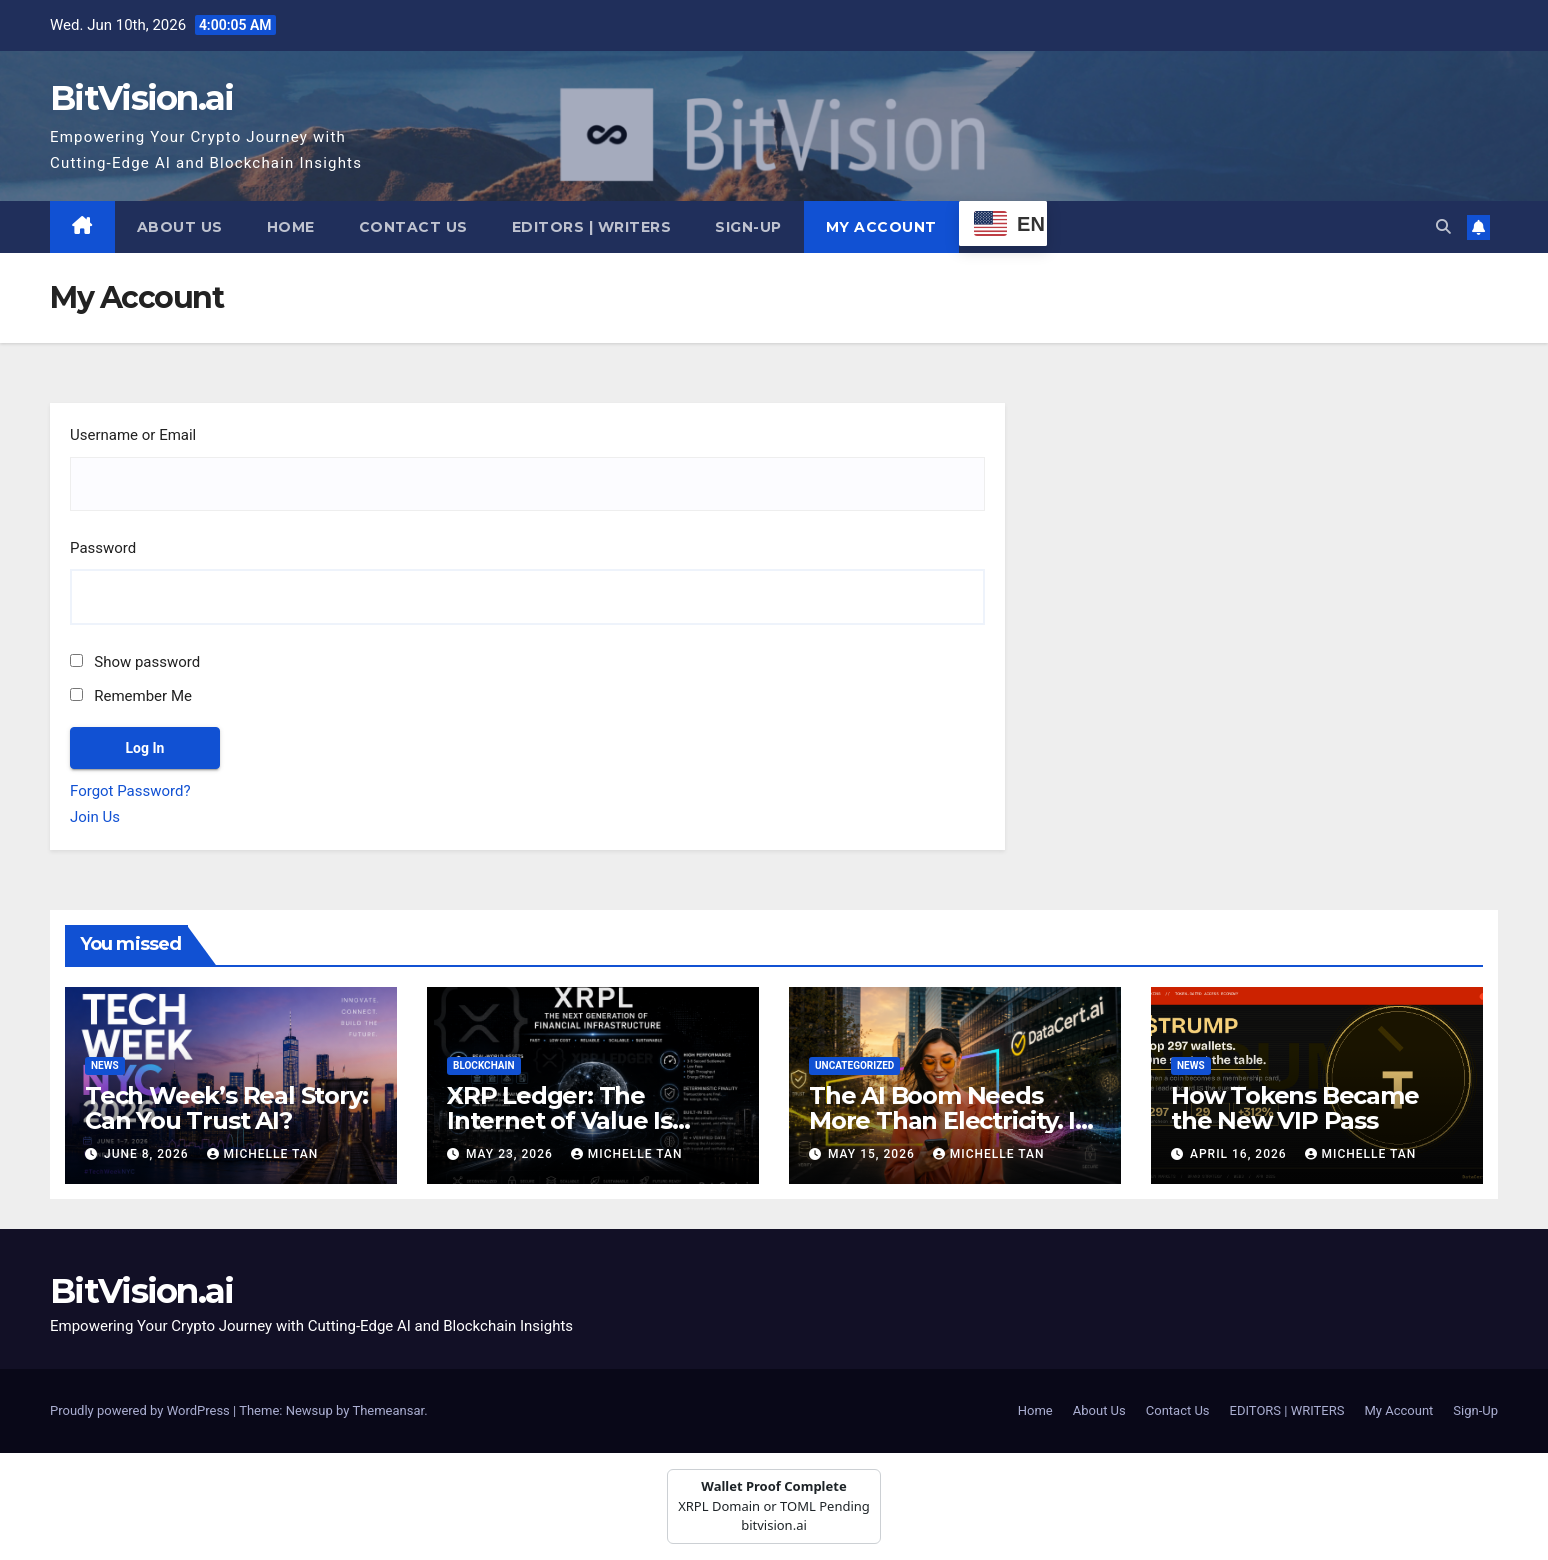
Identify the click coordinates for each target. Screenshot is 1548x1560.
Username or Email (133, 435)
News (105, 1065)
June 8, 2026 (148, 1154)
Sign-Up (748, 227)
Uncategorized (854, 1065)
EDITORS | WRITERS (592, 227)
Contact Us (413, 227)
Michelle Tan (263, 1154)
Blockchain (484, 1065)
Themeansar (388, 1410)
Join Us (95, 817)
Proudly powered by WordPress (141, 1410)
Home (291, 227)
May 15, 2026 (873, 1154)
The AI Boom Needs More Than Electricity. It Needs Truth (947, 1120)
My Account (881, 227)
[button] (1443, 227)
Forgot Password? (130, 791)
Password (103, 548)
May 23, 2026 (511, 1154)
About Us (180, 227)
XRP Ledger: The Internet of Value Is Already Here (559, 1120)
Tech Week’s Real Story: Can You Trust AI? (226, 1108)
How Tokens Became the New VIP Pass (1295, 1108)
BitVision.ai (142, 98)
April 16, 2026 (1240, 1154)
